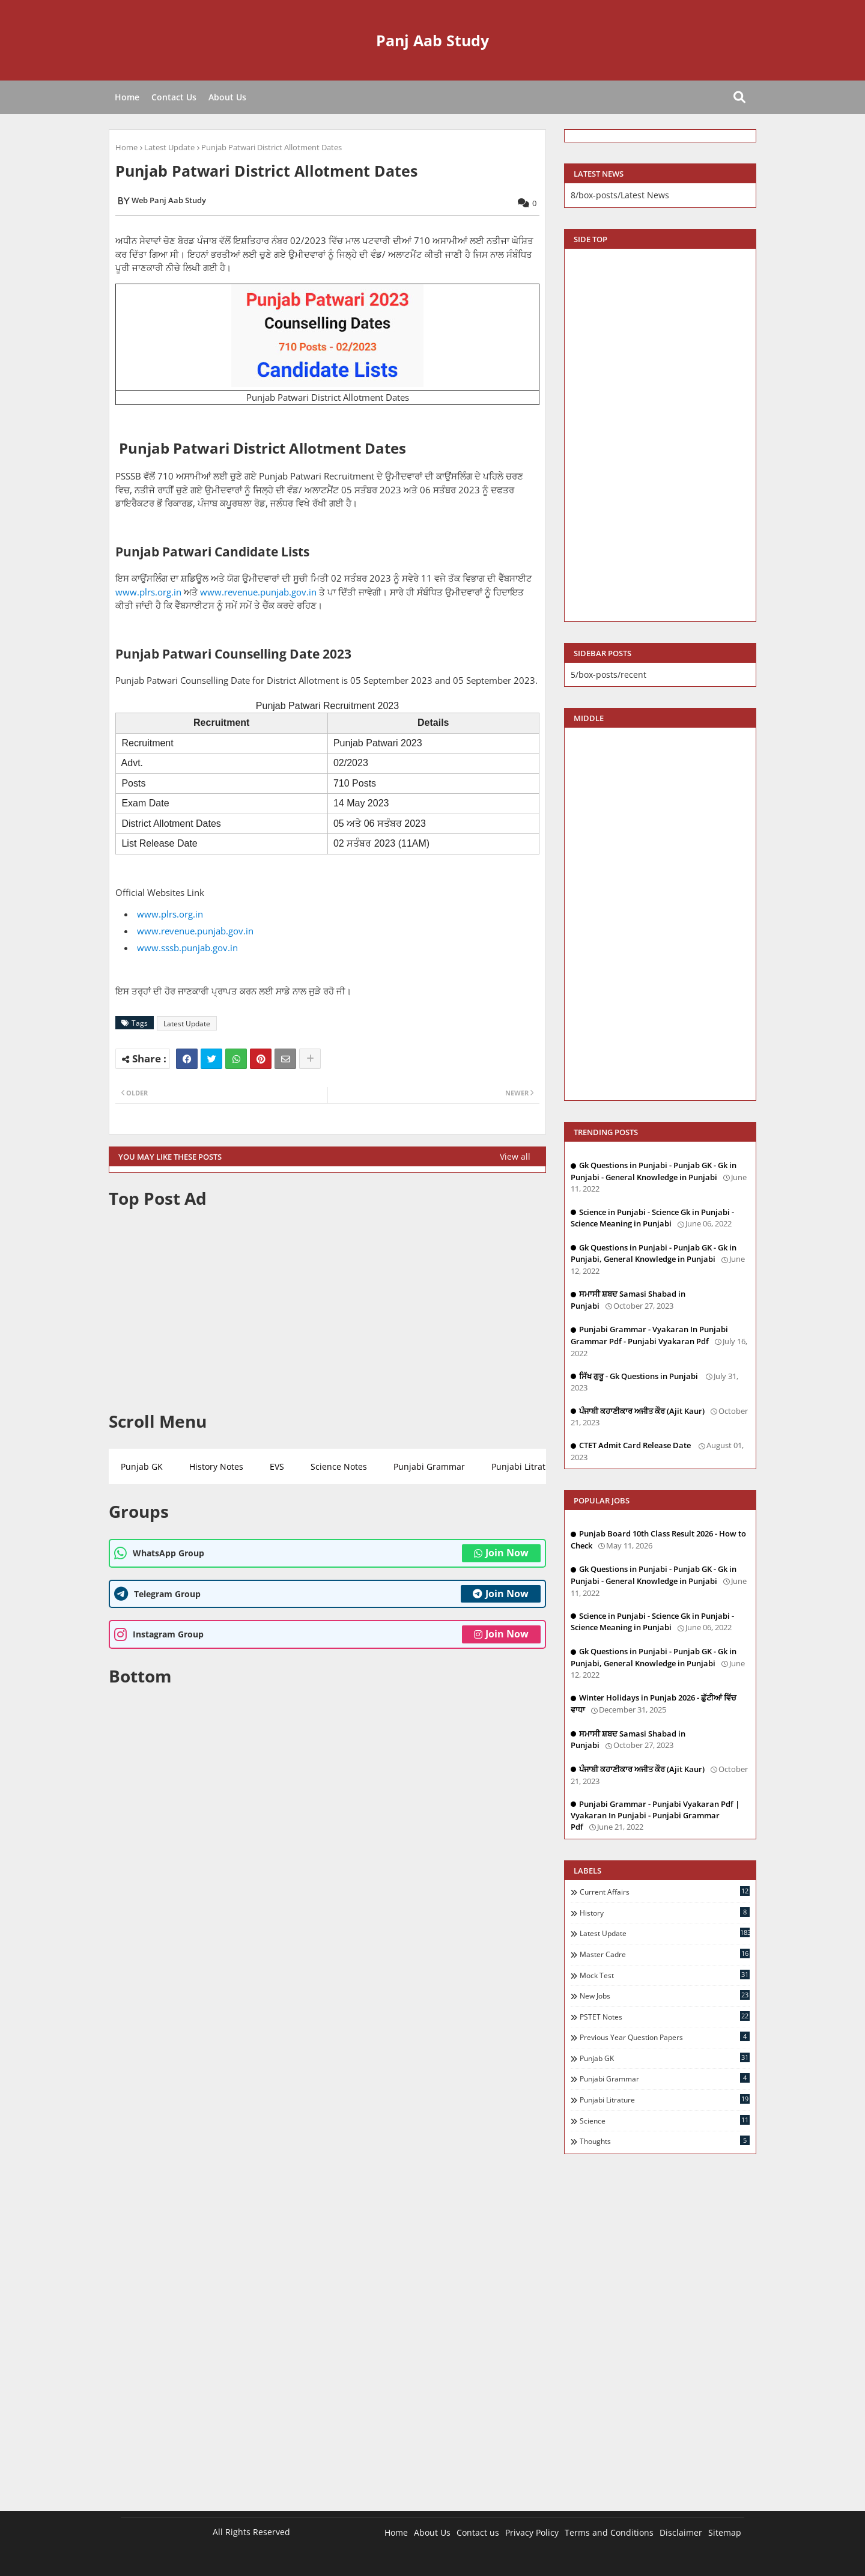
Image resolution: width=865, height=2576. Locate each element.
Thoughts (665, 2141)
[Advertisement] (327, 1310)
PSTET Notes (665, 2016)
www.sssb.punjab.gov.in (187, 948)
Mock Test (665, 1975)
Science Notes (339, 1466)
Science (665, 2120)
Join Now (501, 1552)
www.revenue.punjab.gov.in (258, 592)
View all (515, 1156)
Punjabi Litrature (525, 1466)
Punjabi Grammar (429, 1466)
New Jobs (665, 1995)
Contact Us (173, 97)
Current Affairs (665, 1891)
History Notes (216, 1466)
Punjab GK (142, 1466)
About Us (227, 97)
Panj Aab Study (432, 40)
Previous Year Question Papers (665, 2037)
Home (127, 97)
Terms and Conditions (609, 2532)
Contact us (478, 2532)
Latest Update (169, 147)
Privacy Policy (532, 2532)
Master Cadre (665, 1954)
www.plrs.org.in (148, 592)
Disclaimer (681, 2532)
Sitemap (724, 2532)
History (665, 1912)
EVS (277, 1466)
